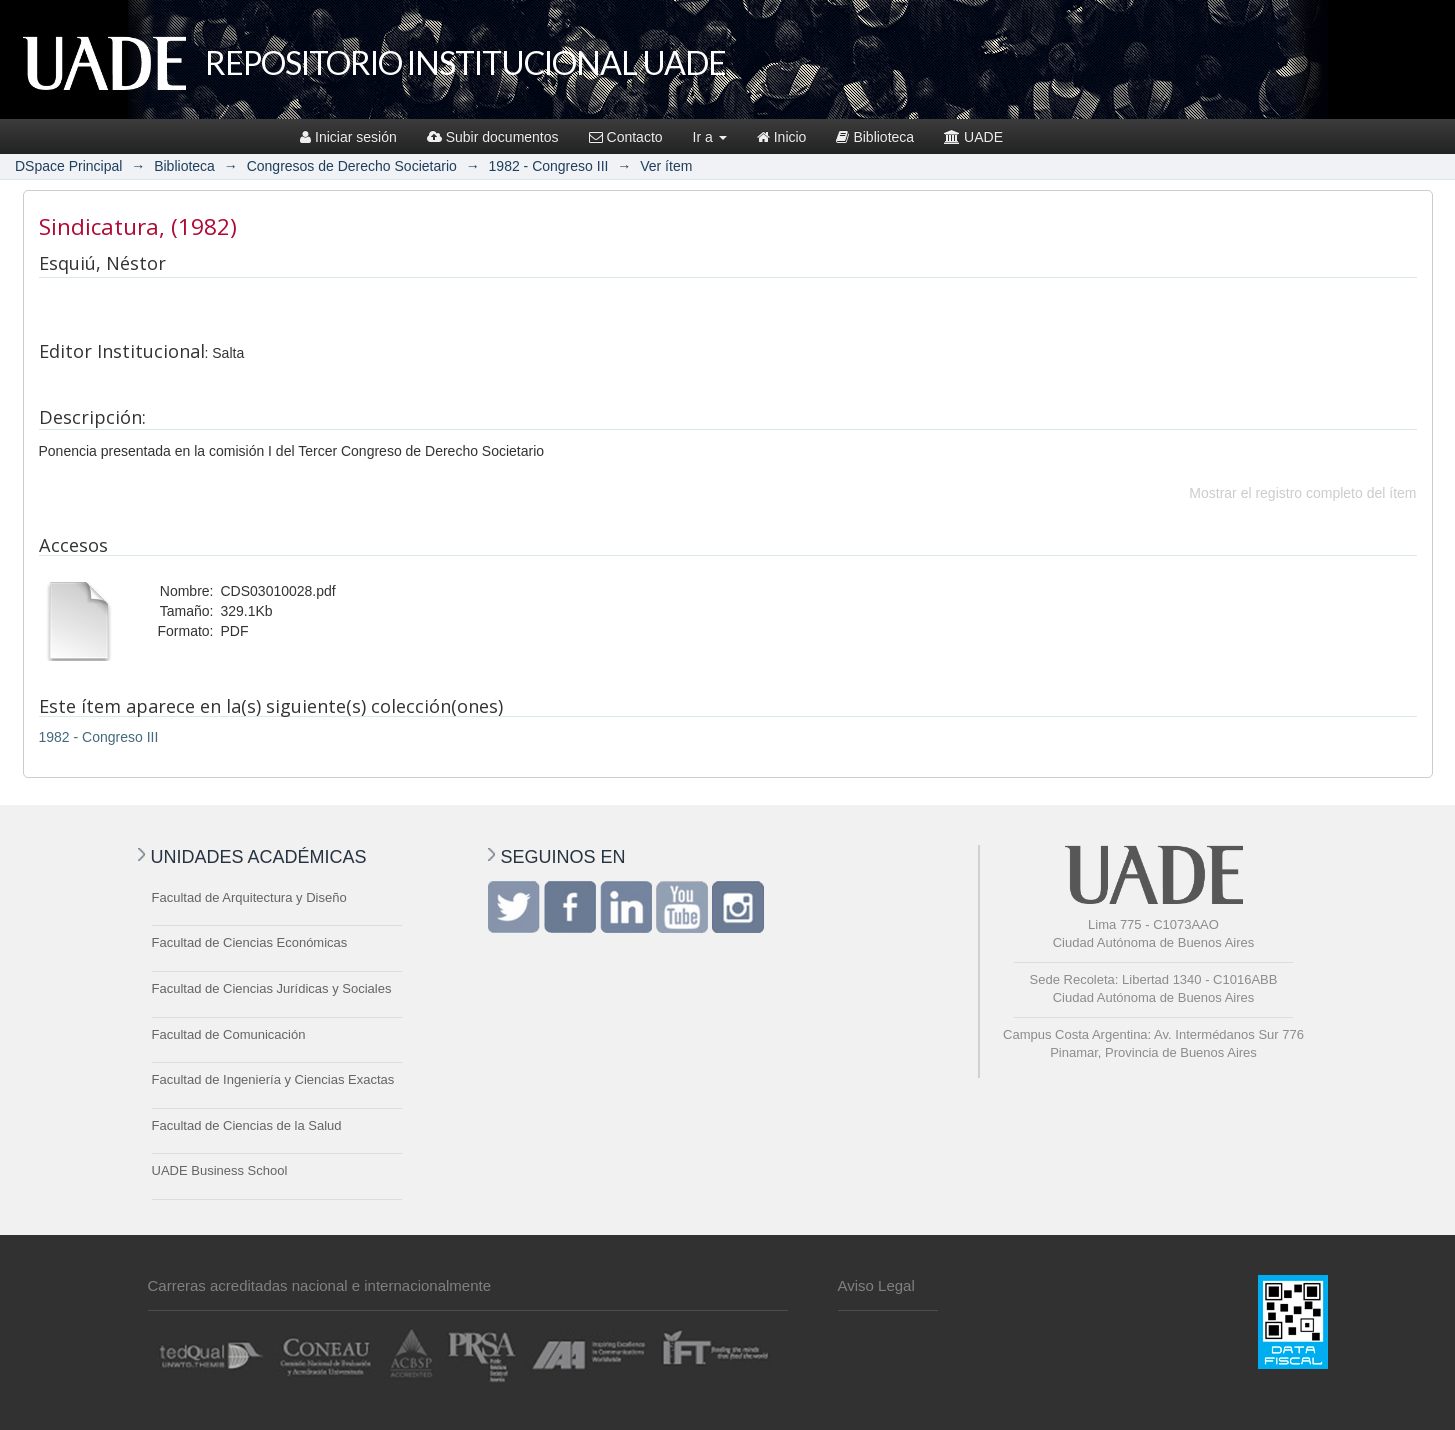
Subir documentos (493, 137)
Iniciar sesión (348, 137)
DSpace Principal (68, 166)
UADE (973, 137)
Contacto (626, 137)
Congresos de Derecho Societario (352, 166)
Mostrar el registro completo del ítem (1302, 493)
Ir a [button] (710, 137)
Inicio (782, 137)
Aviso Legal (876, 1285)
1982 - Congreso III (549, 166)
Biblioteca (875, 137)
